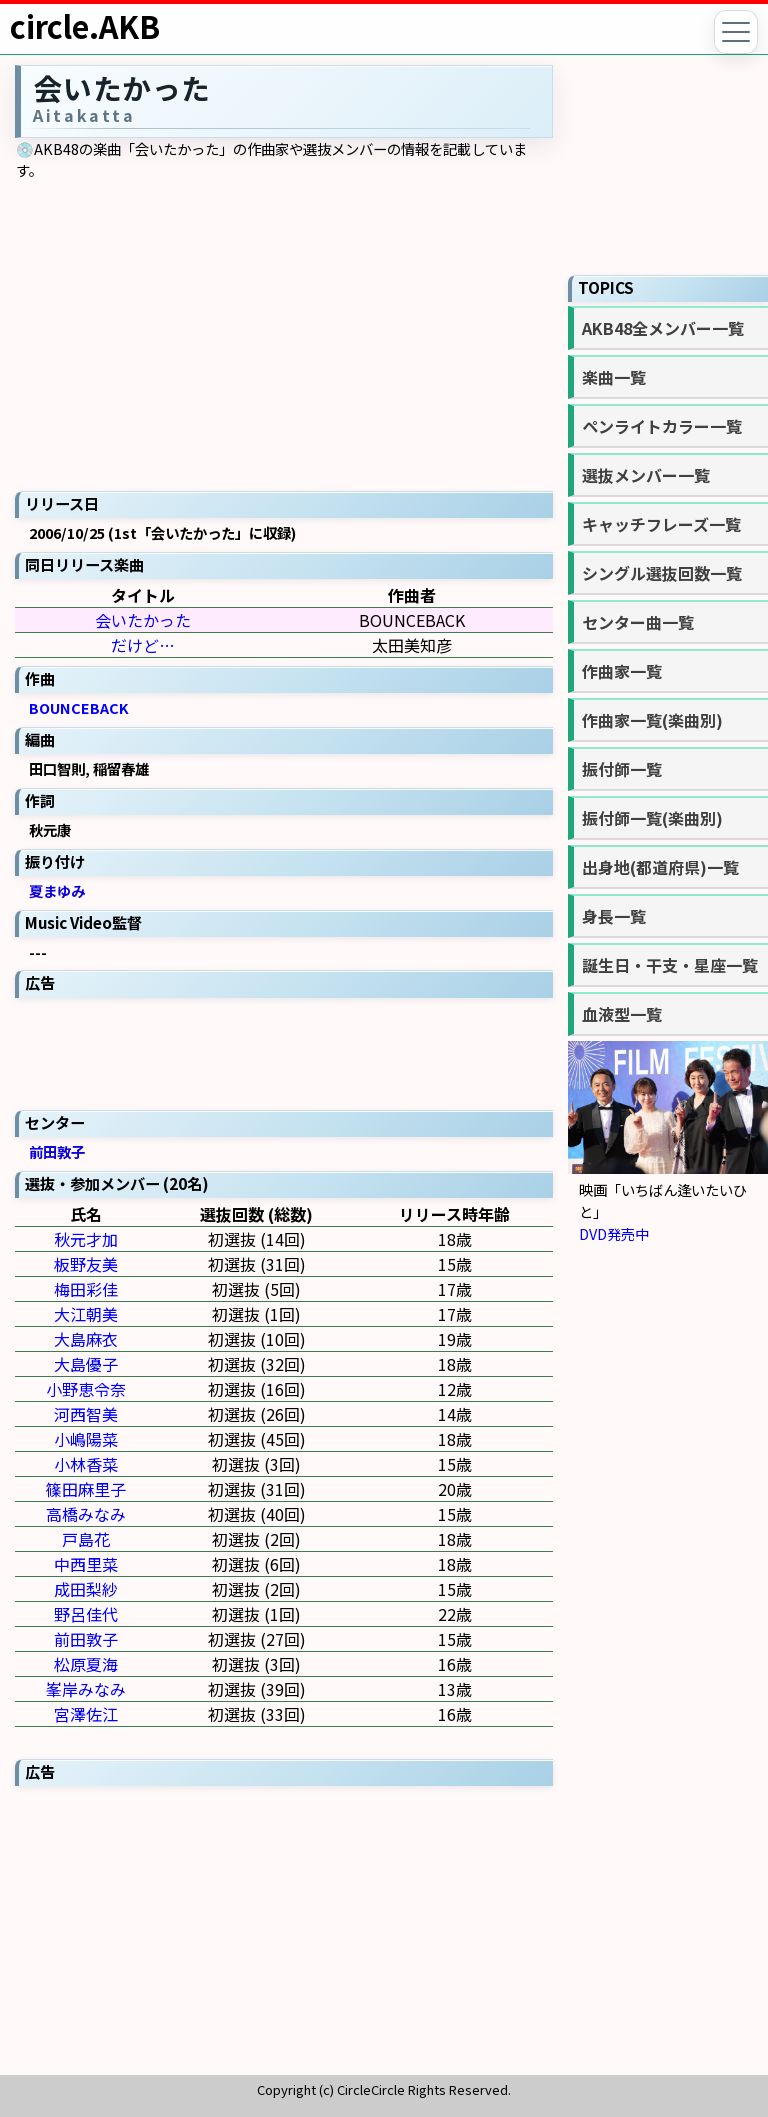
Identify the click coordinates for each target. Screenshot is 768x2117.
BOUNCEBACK (79, 707)
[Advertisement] (284, 1052)
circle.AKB (85, 26)
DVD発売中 (614, 1233)
